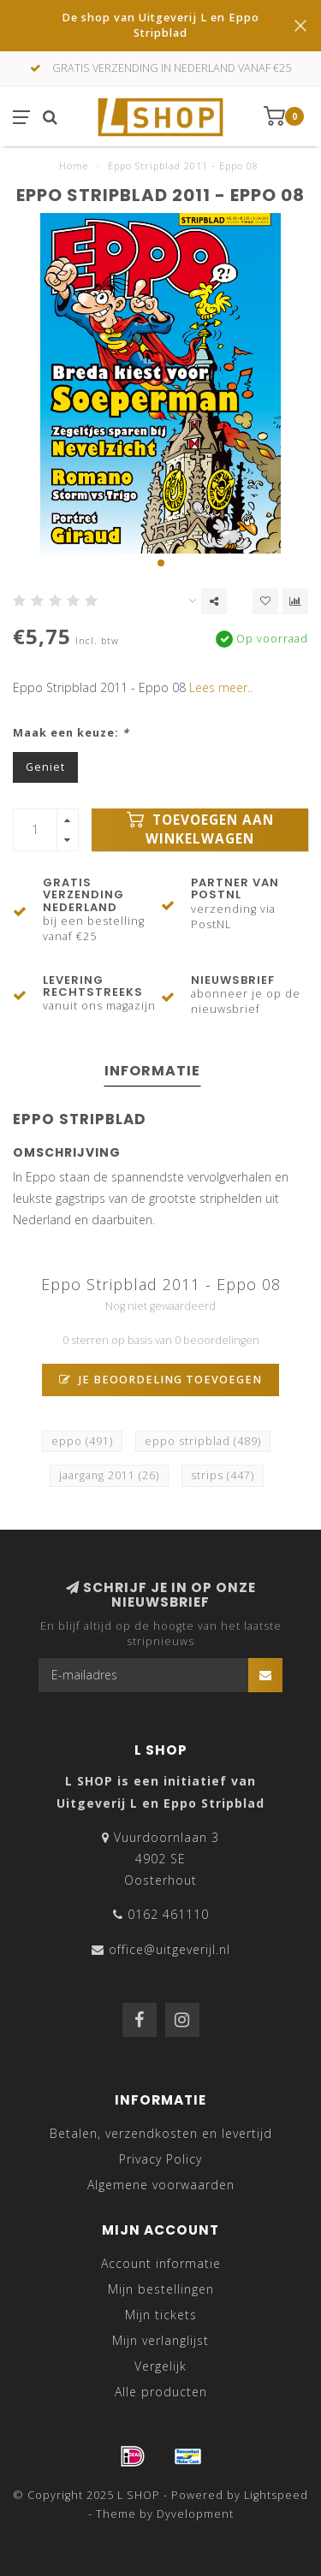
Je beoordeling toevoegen (160, 1379)
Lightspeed (276, 2495)
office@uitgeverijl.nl (169, 1949)
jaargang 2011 (109, 1475)
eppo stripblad (203, 1441)
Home (73, 165)
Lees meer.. (221, 687)
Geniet (45, 767)
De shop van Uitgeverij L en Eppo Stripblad (160, 25)
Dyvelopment (195, 2514)
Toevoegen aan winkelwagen (200, 829)
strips (222, 1475)
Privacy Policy (160, 2159)
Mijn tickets (161, 2315)
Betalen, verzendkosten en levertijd (161, 2133)
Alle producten (161, 2392)
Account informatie (161, 2263)
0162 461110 (168, 1914)
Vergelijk (160, 2366)
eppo (82, 1441)
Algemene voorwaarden (161, 2184)
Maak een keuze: (71, 732)
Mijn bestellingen (161, 2289)
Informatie (152, 1071)
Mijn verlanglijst (160, 2340)
